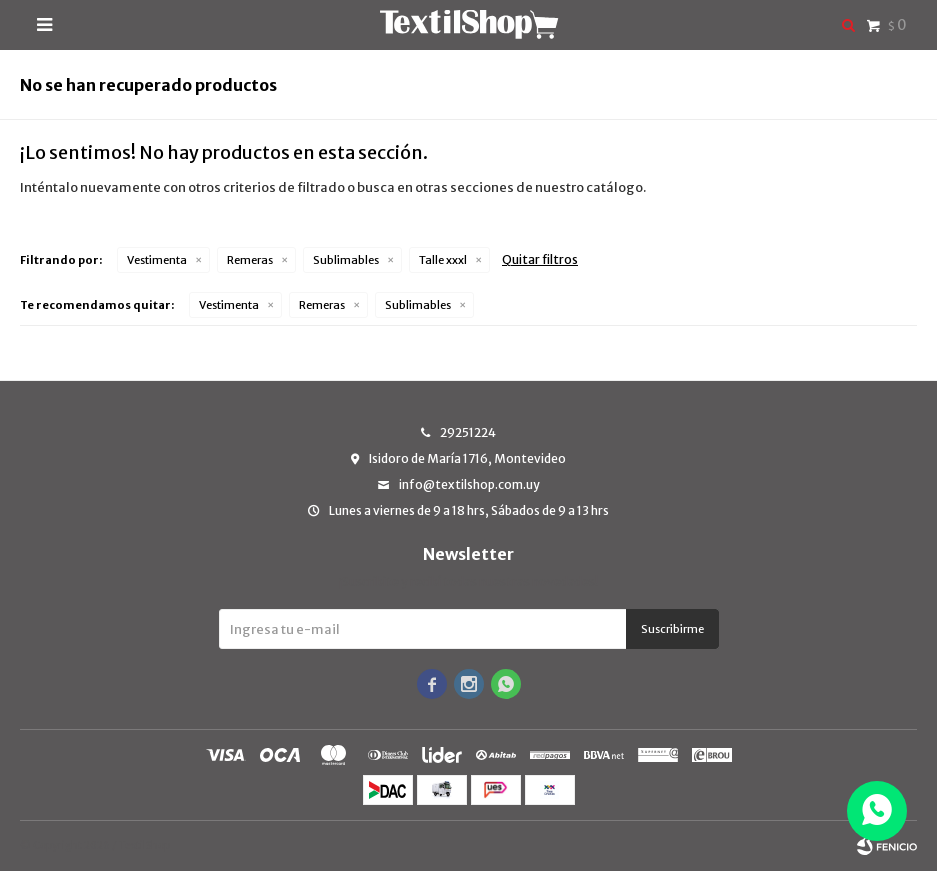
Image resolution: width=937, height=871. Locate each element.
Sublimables (346, 260)
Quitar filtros (540, 259)
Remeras (250, 260)
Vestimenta (157, 260)
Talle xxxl (443, 260)
